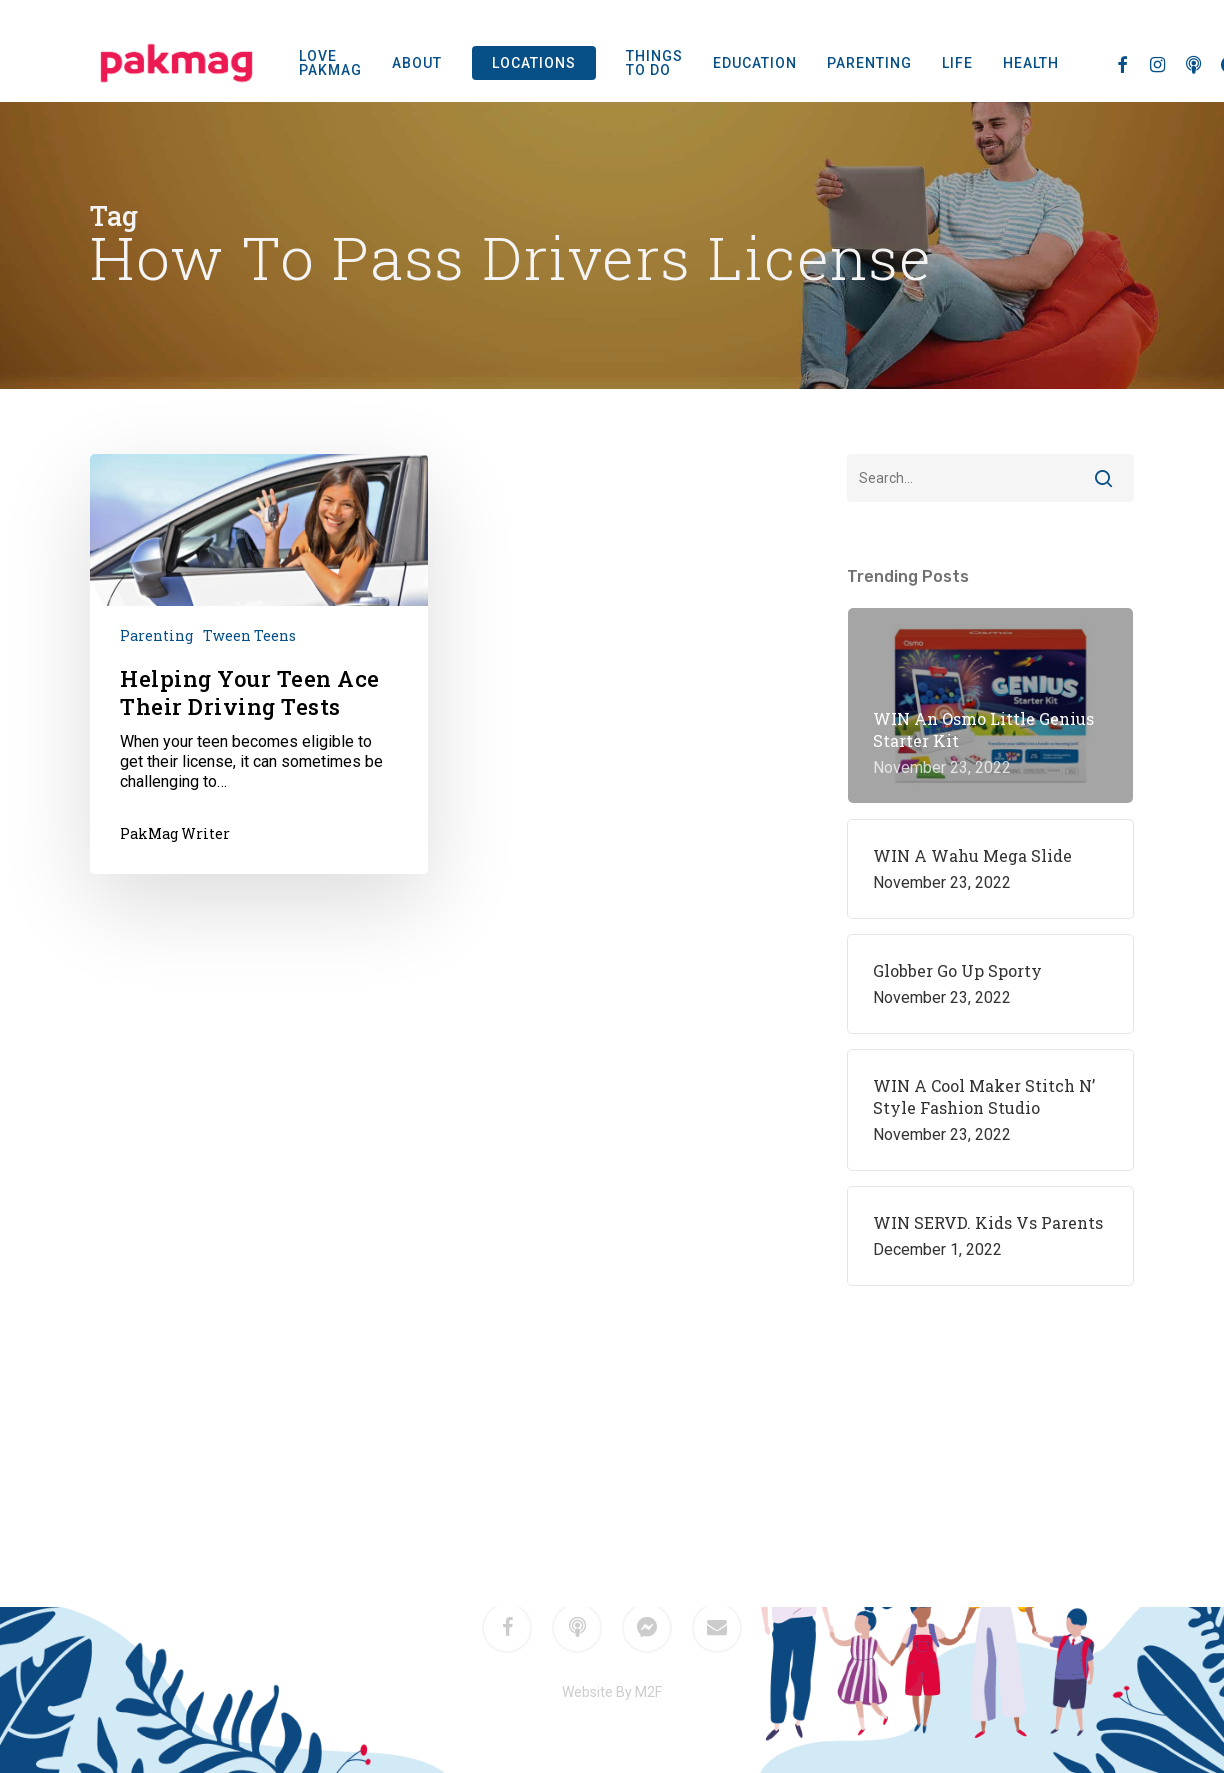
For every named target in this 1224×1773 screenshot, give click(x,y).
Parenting (156, 635)
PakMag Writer (175, 833)
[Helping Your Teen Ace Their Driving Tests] (259, 663)
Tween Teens (249, 635)
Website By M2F (612, 1692)
